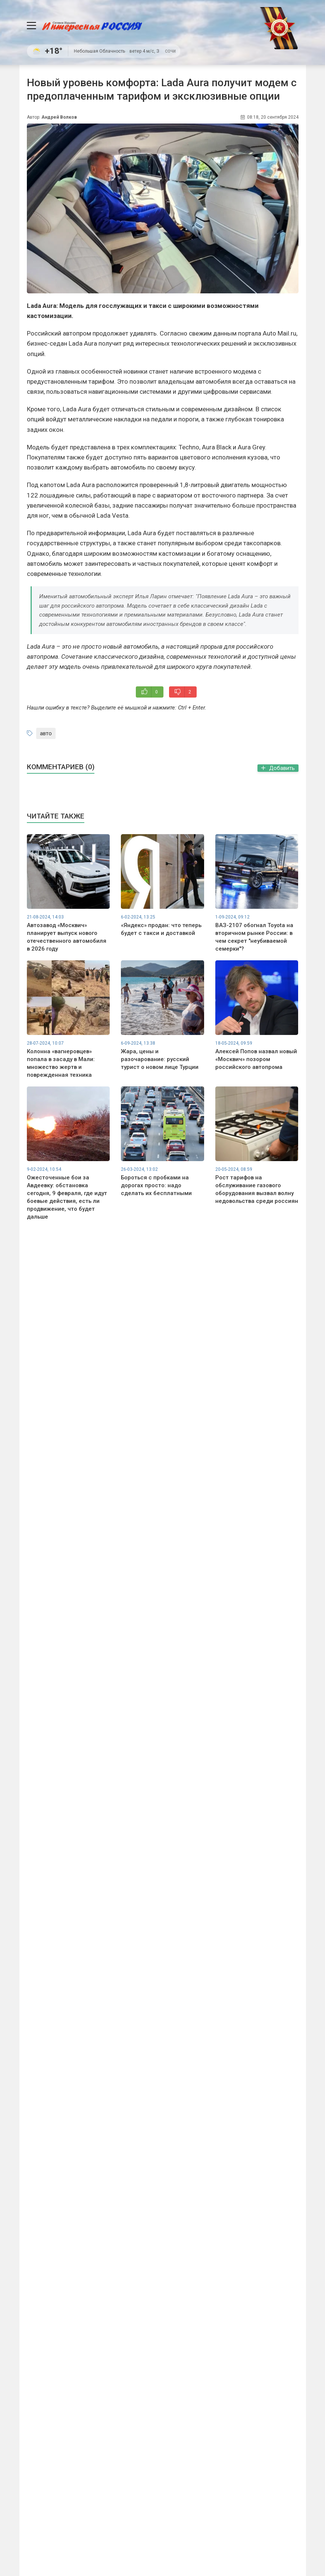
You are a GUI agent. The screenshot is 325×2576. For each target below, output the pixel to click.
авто (46, 733)
